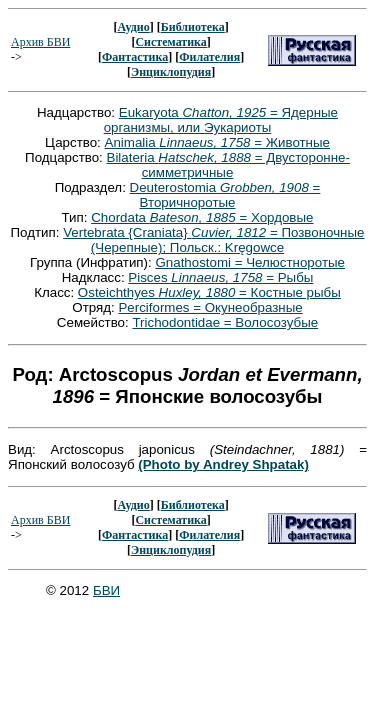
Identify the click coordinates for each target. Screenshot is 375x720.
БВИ (106, 590)
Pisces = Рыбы (220, 277)
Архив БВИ (40, 42)
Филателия (209, 57)
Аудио (133, 27)
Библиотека (193, 27)
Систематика (170, 42)
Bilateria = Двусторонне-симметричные (228, 165)
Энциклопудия (171, 72)
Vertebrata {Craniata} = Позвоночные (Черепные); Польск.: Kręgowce (213, 240)
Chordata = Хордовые (202, 217)
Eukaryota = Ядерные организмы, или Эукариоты (221, 120)
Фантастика (135, 57)
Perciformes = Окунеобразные (210, 307)
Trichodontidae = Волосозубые (225, 322)
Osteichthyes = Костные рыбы (209, 292)
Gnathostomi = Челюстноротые (250, 262)
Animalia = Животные (217, 142)
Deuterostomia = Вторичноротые (225, 195)
